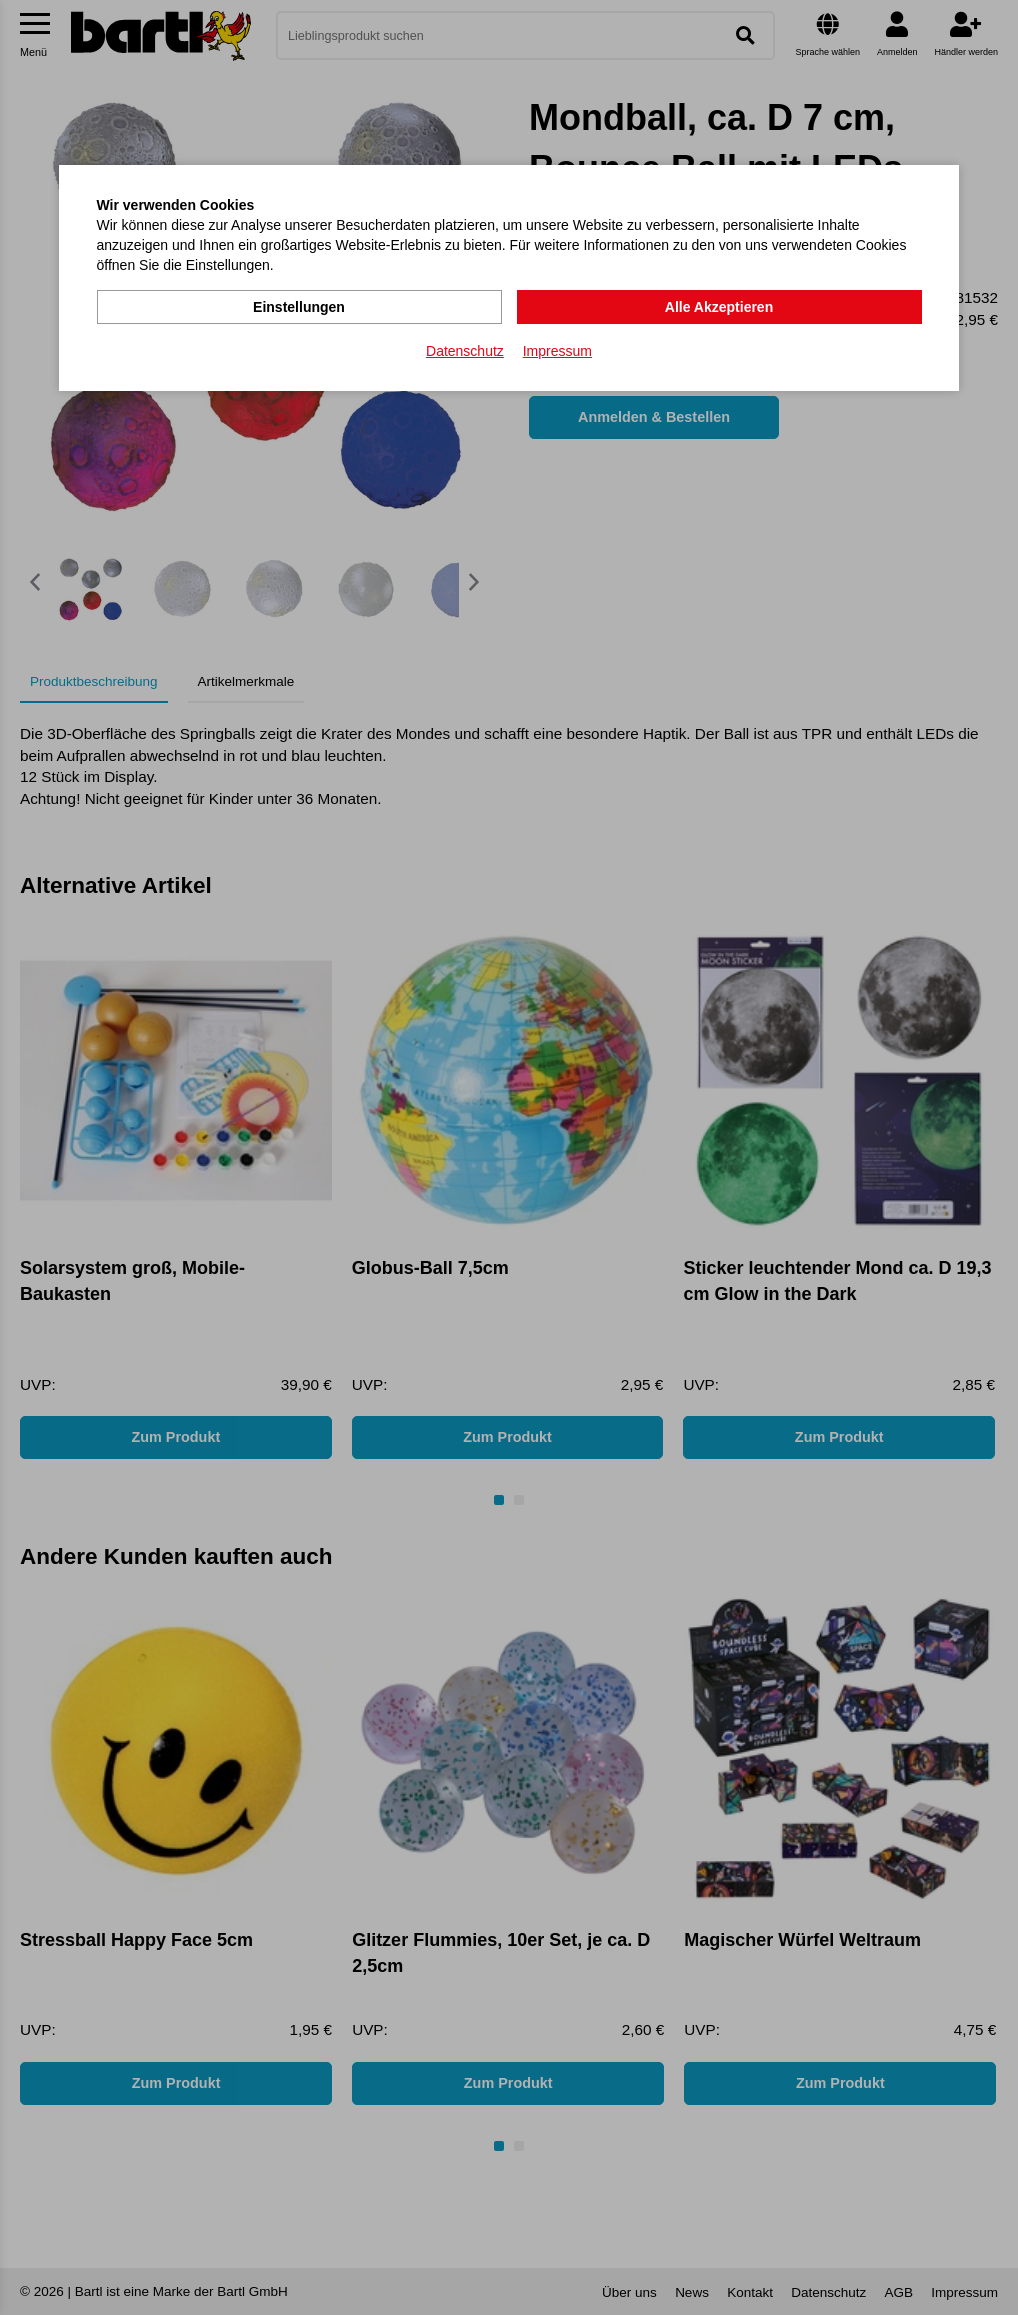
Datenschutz (465, 351)
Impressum (557, 351)
